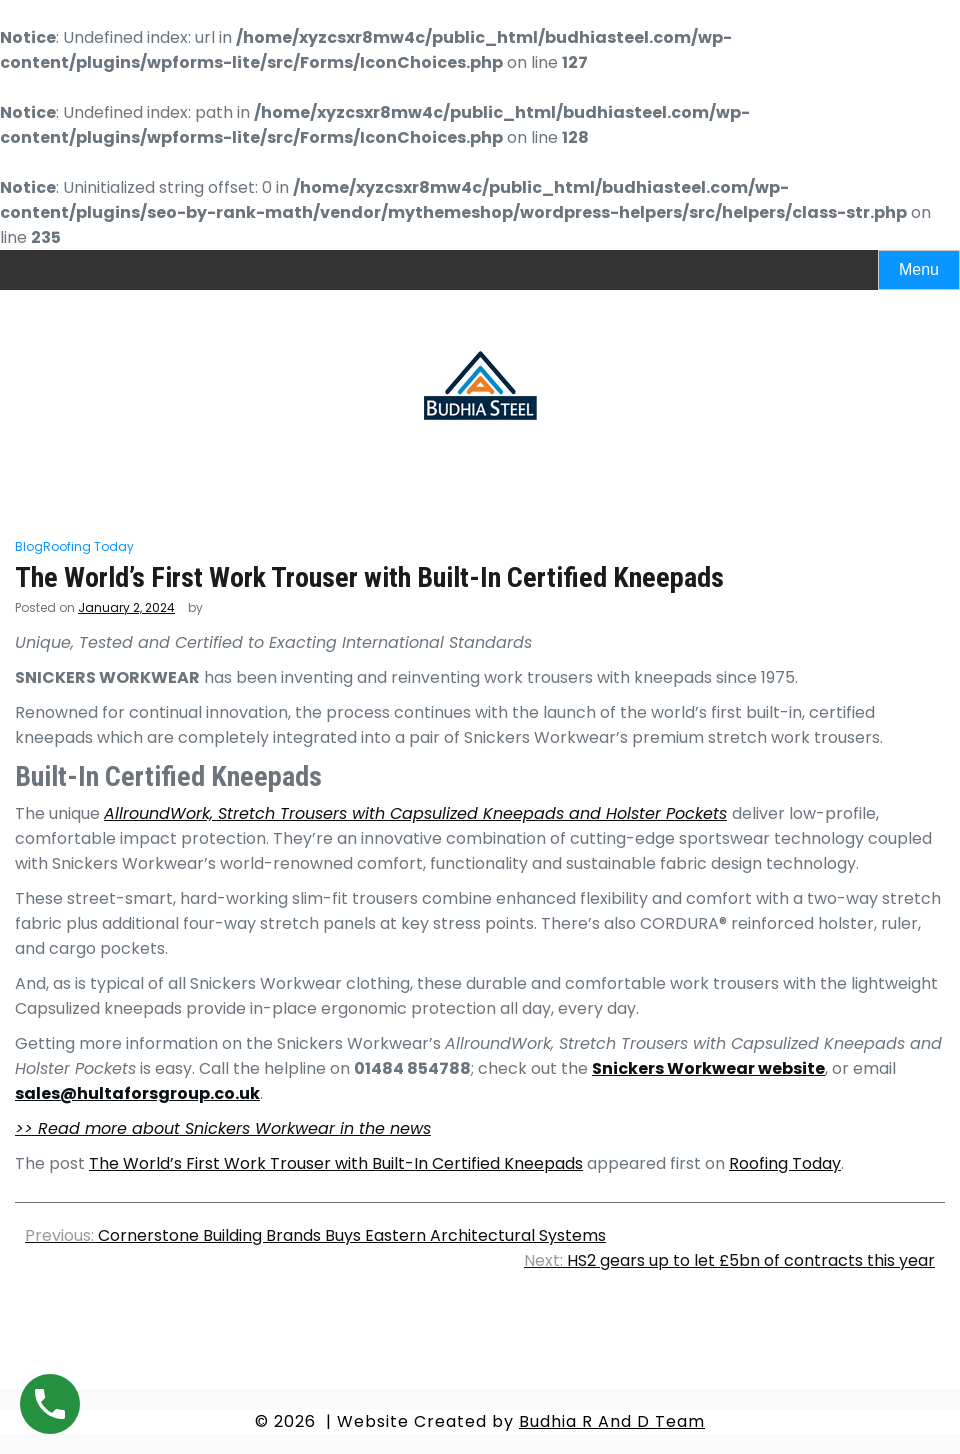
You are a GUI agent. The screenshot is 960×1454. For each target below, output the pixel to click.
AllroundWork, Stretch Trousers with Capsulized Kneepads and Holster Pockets (415, 813)
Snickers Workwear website (708, 1068)
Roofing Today (88, 546)
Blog (29, 546)
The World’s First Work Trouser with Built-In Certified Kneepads (336, 1163)
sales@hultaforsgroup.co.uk (137, 1093)
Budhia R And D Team (612, 1421)
